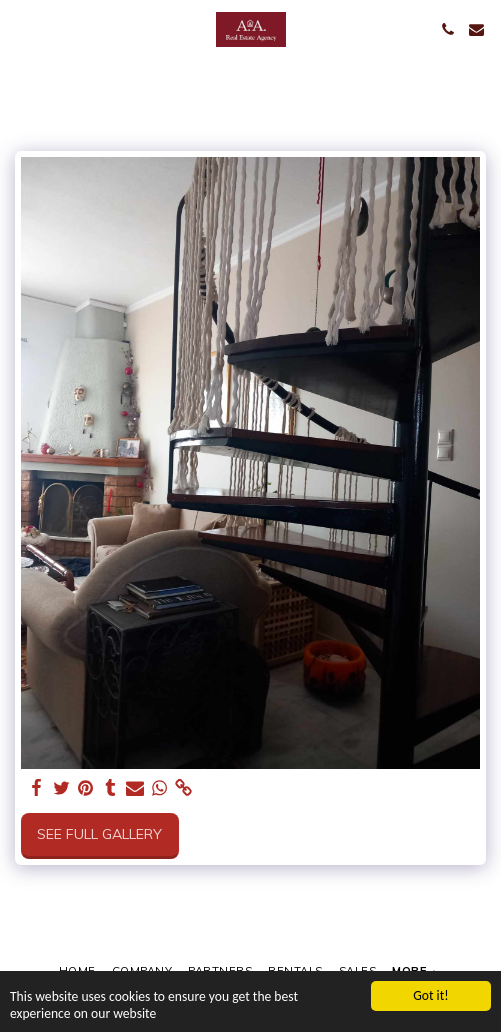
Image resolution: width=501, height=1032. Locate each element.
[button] (22, 28)
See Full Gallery (99, 834)
